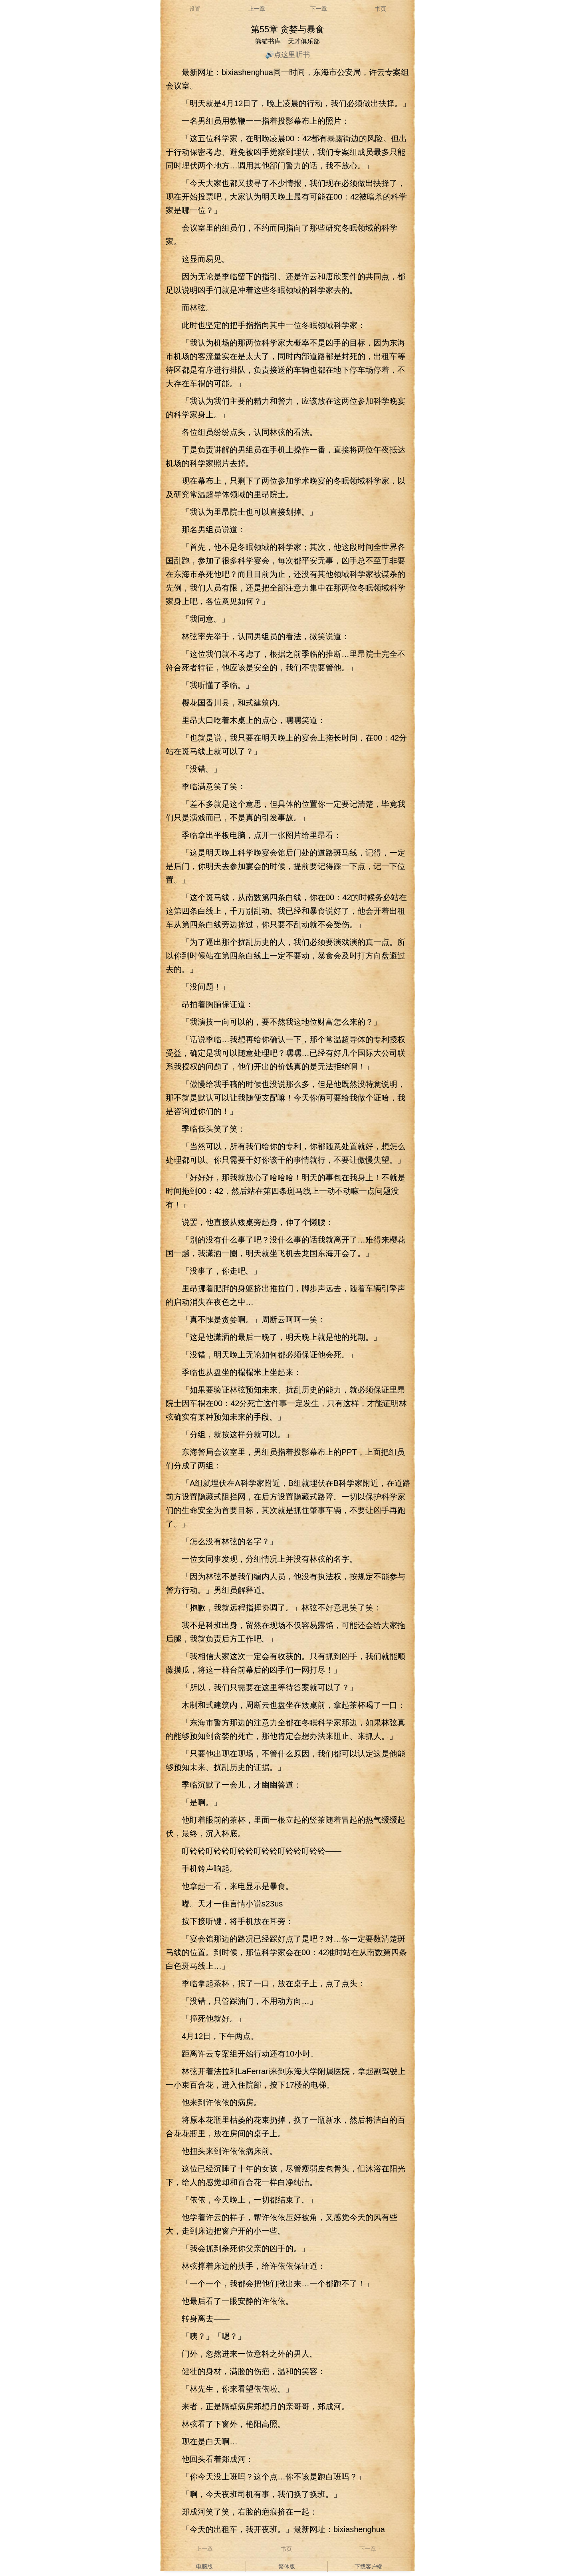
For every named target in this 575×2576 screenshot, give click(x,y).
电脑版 (204, 2566)
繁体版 (286, 2566)
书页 (380, 9)
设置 (194, 9)
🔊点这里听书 (287, 55)
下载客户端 (369, 2566)
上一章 (256, 9)
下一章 (318, 9)
